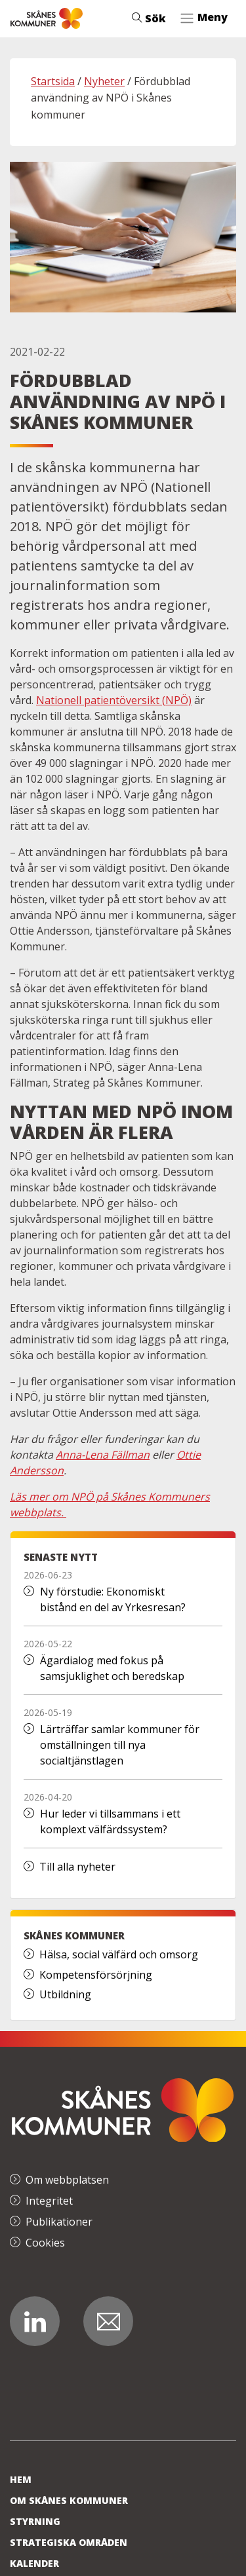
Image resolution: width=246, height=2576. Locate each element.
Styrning (35, 2521)
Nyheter (104, 81)
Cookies (45, 2242)
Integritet (49, 2200)
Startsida (53, 81)
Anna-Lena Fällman (103, 1454)
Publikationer (59, 2221)
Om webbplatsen (67, 2180)
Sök (149, 18)
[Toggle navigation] (203, 18)
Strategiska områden (68, 2542)
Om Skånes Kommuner (69, 2500)
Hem (20, 2479)
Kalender (34, 2563)
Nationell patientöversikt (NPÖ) (114, 700)
